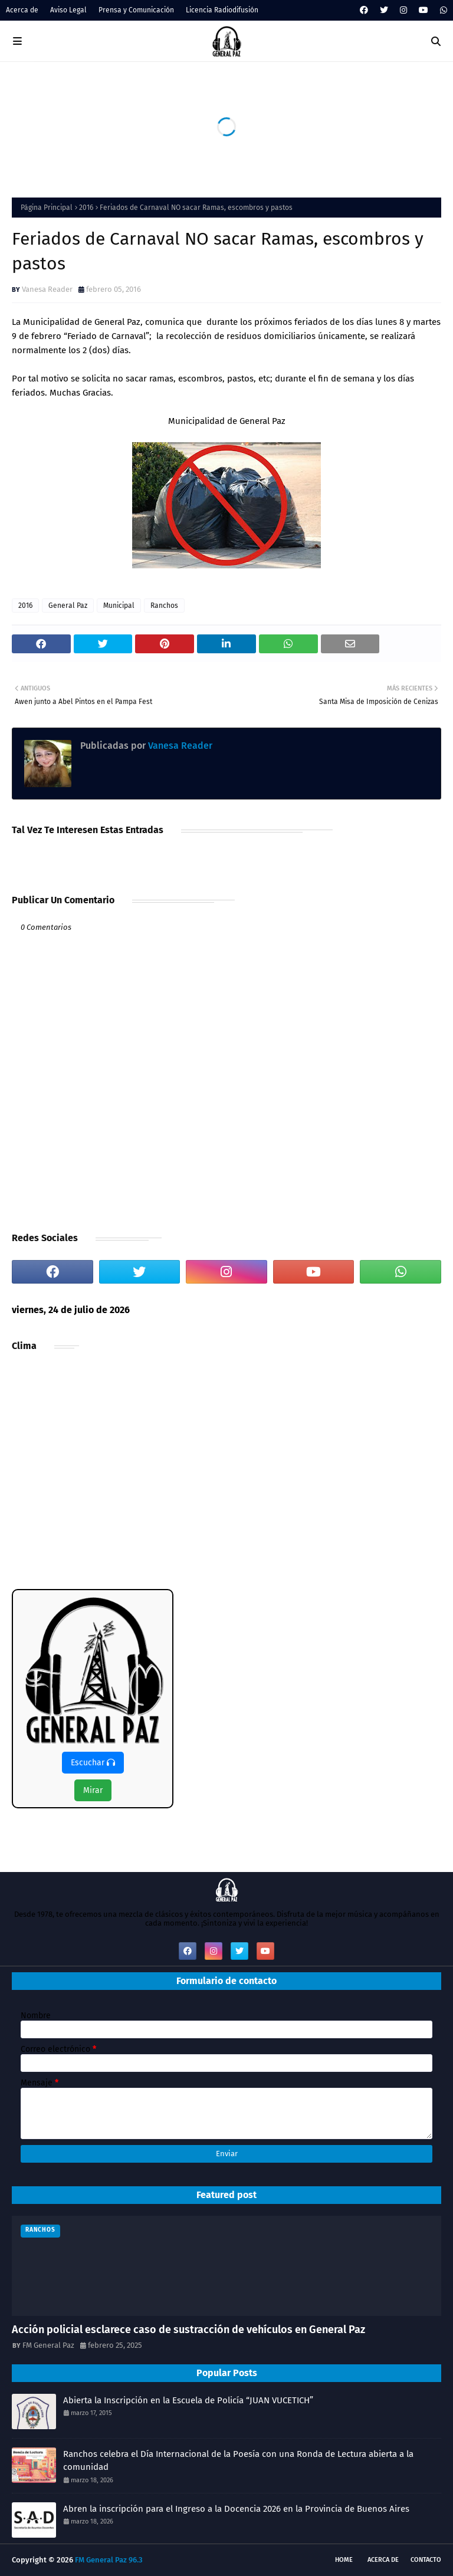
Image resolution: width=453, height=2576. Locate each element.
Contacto (426, 2560)
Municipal (118, 605)
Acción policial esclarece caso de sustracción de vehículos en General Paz (188, 2329)
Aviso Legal (68, 10)
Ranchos (164, 605)
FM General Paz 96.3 (109, 2559)
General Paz (67, 605)
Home (344, 2560)
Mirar (93, 1790)
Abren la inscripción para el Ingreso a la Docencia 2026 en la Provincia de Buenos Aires (236, 2508)
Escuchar (93, 1763)
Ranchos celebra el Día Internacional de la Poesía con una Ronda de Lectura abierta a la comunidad (238, 2461)
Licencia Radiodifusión (222, 10)
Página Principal (47, 207)
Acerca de (22, 10)
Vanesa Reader (47, 289)
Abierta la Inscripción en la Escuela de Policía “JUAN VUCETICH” (188, 2400)
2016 (86, 207)
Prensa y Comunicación (136, 10)
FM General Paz (48, 2345)
